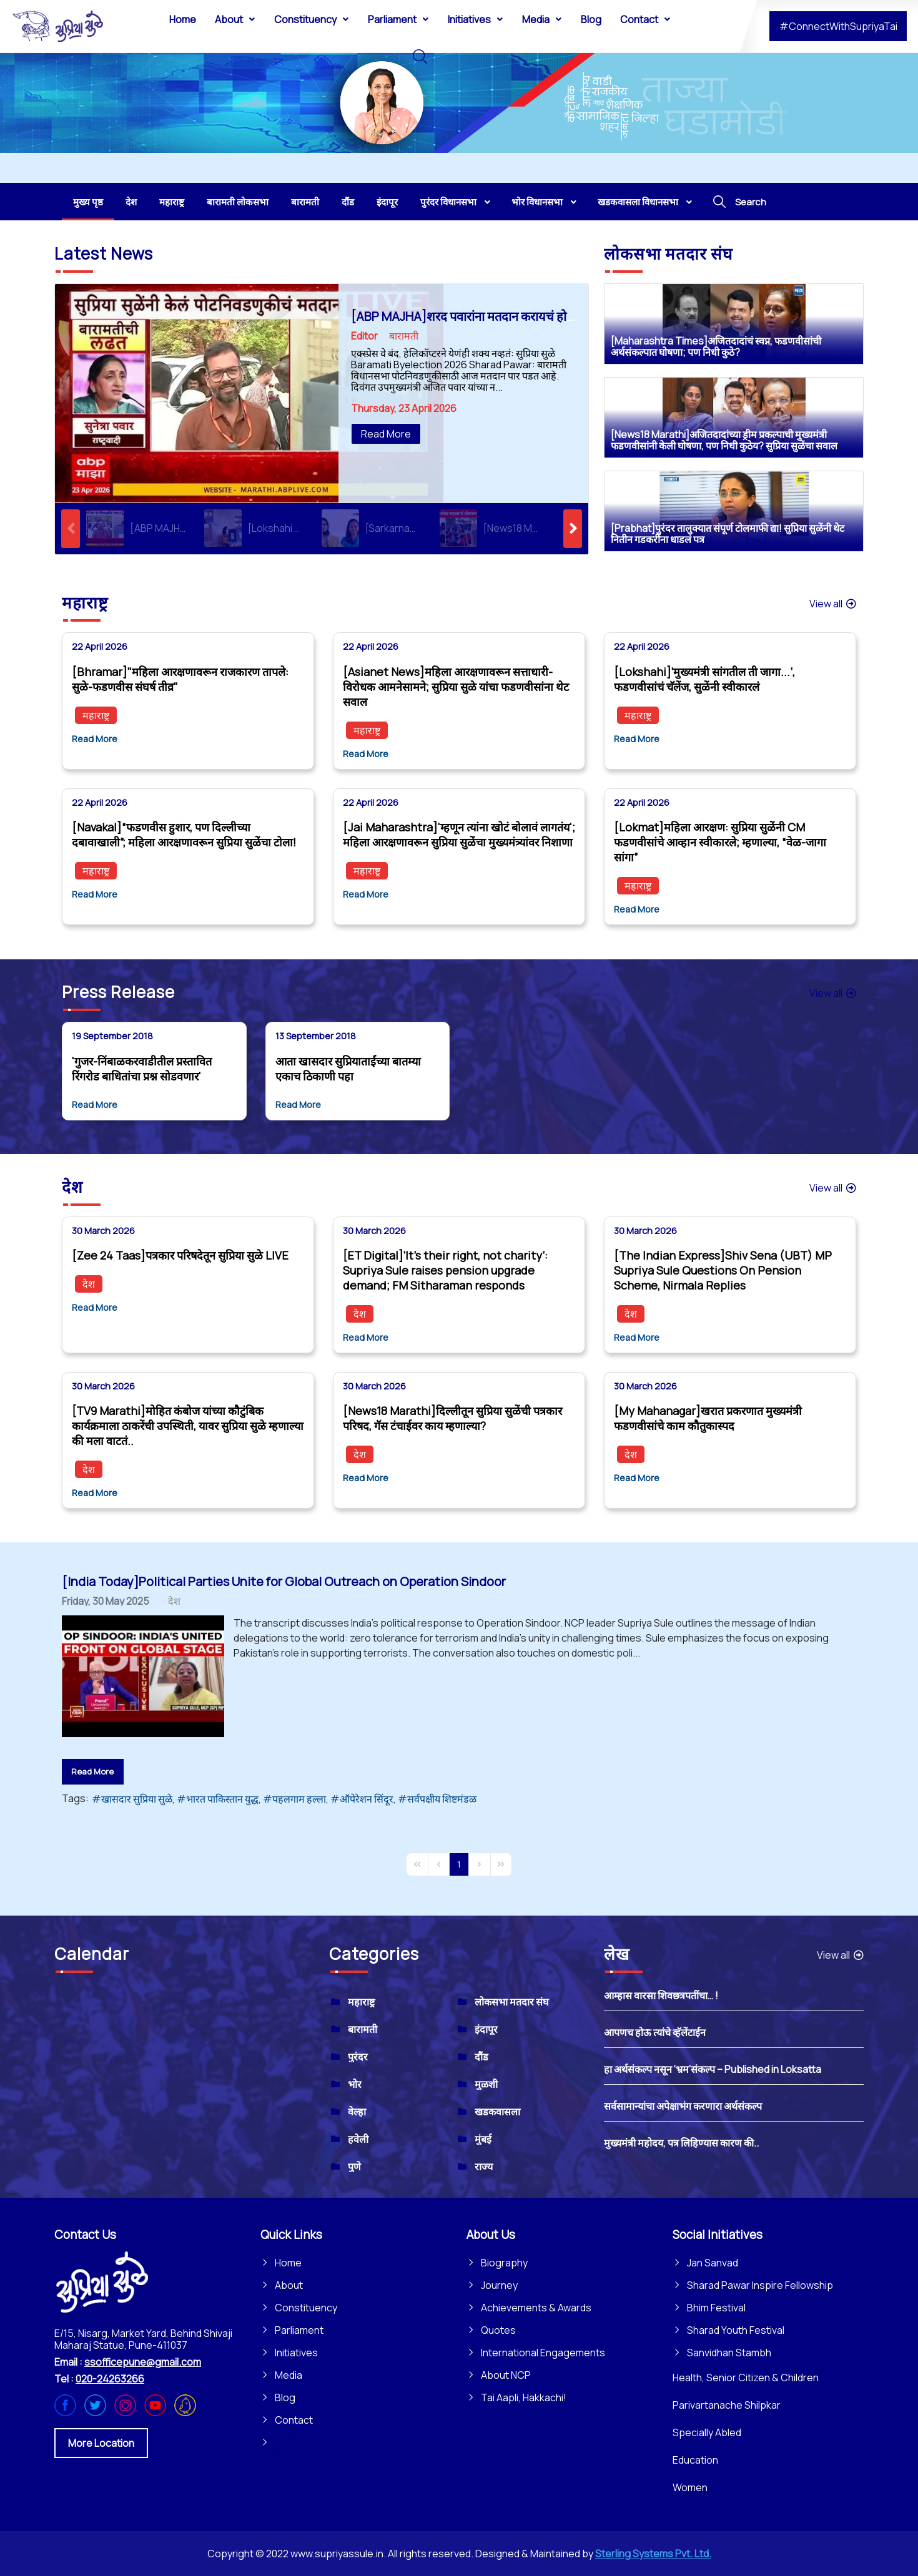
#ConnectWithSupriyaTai (838, 26)
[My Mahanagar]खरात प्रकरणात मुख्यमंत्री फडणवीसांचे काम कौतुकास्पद (708, 1418)
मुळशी (486, 2084)
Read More (94, 739)
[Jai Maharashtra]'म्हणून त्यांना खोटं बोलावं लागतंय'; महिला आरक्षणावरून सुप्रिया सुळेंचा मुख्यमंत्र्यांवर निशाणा (459, 835)
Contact (294, 2420)
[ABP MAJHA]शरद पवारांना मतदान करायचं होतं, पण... (477, 316)
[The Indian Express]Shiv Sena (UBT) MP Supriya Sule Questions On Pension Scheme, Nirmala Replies (723, 1270)
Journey (499, 2285)
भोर (355, 2084)
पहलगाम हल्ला (299, 1799)
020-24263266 (110, 2379)
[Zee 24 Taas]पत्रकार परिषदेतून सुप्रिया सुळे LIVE (180, 1255)
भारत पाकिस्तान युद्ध (222, 1799)
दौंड (481, 2057)
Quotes (498, 2330)
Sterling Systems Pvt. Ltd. (653, 2553)
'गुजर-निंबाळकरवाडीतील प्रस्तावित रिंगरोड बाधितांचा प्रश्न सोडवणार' (142, 1069)
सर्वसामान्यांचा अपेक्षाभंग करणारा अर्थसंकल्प (683, 2106)
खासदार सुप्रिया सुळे (136, 1799)
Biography (504, 2263)
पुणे (354, 2166)
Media (288, 2375)
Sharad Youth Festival (735, 2330)
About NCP (506, 2375)
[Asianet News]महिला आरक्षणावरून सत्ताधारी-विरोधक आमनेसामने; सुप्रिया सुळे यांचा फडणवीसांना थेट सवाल (456, 686)
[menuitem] (182, 18)
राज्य (484, 2166)
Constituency (306, 2308)
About (289, 2285)
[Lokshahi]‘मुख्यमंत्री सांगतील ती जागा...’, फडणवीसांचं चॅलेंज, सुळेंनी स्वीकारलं (704, 679)
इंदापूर (486, 2029)
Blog (285, 2397)
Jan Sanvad (712, 2263)
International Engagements (543, 2353)
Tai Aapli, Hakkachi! (523, 2397)
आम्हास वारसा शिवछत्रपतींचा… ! (661, 1995)
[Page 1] (459, 1864)
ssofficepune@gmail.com (142, 2362)
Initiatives (296, 2353)
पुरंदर (358, 2057)
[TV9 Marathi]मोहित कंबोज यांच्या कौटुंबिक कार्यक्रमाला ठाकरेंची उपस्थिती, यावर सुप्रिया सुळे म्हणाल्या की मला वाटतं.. (188, 1425)
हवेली (358, 2139)
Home (288, 2263)
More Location (101, 2443)
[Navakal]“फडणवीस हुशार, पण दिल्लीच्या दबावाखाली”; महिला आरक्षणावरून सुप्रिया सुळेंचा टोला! (184, 835)
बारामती (403, 336)
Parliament (299, 2330)
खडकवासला (497, 2111)
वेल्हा (357, 2111)
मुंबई (483, 2139)
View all (832, 603)
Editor (364, 336)
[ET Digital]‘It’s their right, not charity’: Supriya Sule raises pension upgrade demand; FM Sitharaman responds (445, 1270)
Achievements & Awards (536, 2308)
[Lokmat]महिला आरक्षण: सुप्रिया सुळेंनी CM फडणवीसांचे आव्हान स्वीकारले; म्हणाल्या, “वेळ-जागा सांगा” (720, 842)
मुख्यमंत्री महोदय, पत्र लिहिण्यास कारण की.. (681, 2143)
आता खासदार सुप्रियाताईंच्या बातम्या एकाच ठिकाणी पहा (348, 1069)
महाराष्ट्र (95, 715)
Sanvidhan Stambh (729, 2353)
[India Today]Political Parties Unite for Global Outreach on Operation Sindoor (284, 1581)
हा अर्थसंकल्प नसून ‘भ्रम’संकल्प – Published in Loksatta (712, 2069)
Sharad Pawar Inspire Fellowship (760, 2285)
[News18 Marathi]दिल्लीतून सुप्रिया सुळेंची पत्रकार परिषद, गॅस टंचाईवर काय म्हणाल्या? (452, 1418)
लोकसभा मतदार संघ (511, 2002)
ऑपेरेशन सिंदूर (366, 1799)
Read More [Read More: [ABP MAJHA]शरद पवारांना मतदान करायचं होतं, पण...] (386, 434)
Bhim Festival (716, 2308)
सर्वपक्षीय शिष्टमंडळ (441, 1799)
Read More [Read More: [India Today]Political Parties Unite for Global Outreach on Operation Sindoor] (92, 1771)
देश (88, 1284)
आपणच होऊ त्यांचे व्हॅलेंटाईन (655, 2032)
